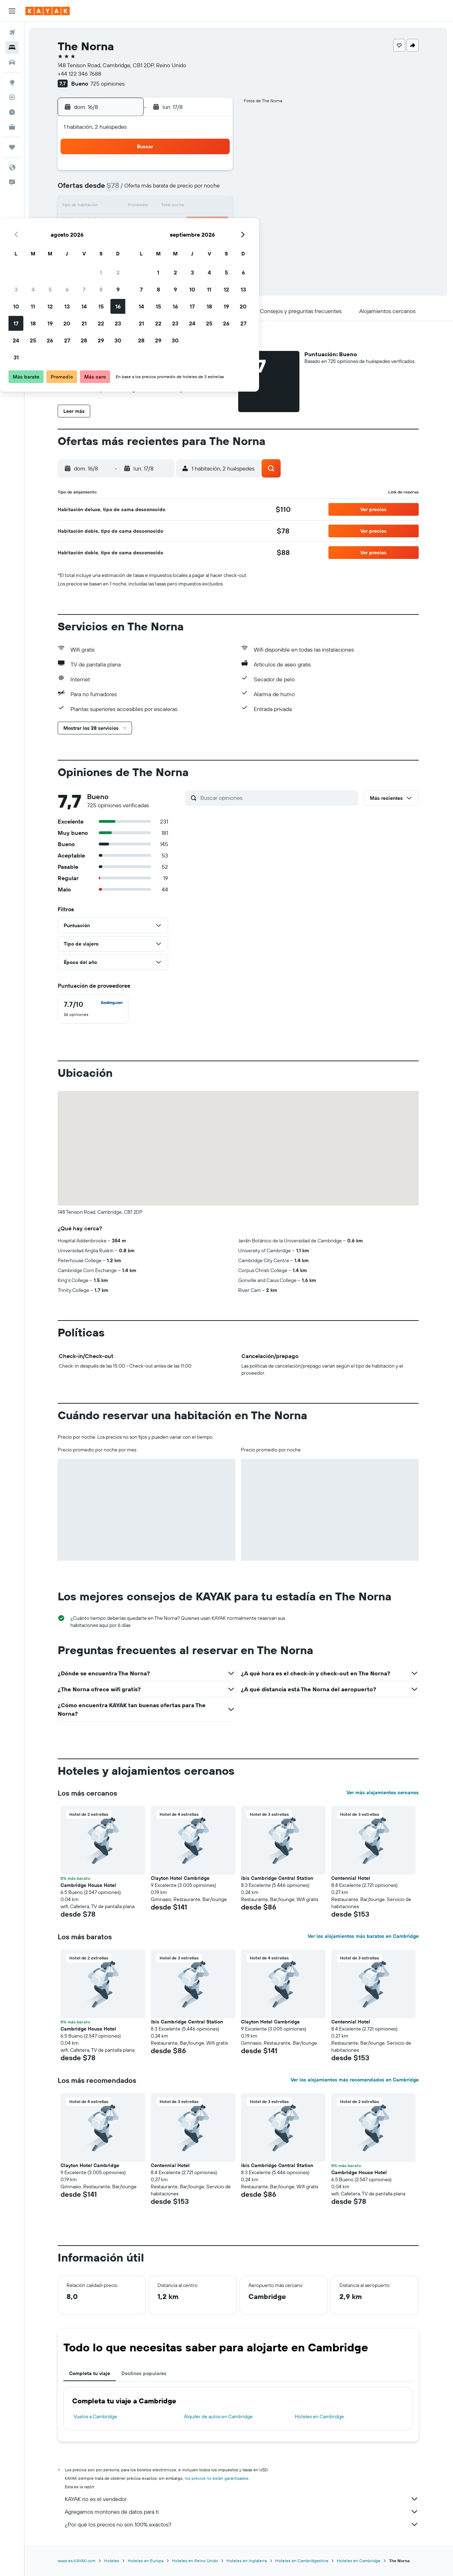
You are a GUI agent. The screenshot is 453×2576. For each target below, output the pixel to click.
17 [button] (112, 223)
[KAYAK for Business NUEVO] (12, 127)
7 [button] (180, 189)
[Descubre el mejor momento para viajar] (12, 112)
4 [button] (130, 189)
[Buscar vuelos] (12, 32)
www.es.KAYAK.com (77, 2560)
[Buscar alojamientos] (12, 47)
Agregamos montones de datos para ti (242, 2511)
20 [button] (163, 223)
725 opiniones (108, 83)
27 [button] (164, 240)
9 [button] (215, 189)
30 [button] (214, 240)
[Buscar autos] (12, 62)
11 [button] (130, 206)
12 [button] (147, 206)
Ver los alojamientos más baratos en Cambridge (363, 1936)
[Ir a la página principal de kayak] (47, 11)
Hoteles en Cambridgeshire (302, 2560)
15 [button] (198, 206)
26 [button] (147, 240)
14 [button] (181, 206)
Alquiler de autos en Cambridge (219, 2416)
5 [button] (147, 189)
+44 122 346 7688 (80, 73)
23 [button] (215, 223)
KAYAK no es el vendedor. (242, 2499)
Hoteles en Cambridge (320, 2416)
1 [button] (198, 172)
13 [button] (164, 206)
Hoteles (112, 2560)
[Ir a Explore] (12, 82)
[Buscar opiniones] (278, 798)
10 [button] (113, 206)
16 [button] (215, 206)
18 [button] (130, 223)
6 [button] (164, 189)
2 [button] (215, 172)
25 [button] (130, 240)
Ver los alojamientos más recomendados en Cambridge (355, 2080)
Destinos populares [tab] (144, 2373)
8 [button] (198, 189)
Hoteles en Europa (146, 2560)
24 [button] (113, 240)
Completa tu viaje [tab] (90, 2373)
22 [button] (198, 223)
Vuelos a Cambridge (96, 2416)
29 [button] (198, 240)
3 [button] (113, 189)
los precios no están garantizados (217, 2478)
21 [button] (181, 223)
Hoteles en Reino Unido (196, 2560)
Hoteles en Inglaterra (247, 2560)
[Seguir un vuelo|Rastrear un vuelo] (12, 97)
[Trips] (12, 147)
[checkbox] (93, 1009)
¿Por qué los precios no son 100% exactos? (242, 2524)
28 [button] (181, 240)
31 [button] (113, 257)
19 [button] (147, 223)
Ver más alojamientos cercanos (383, 1792)
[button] (12, 11)
